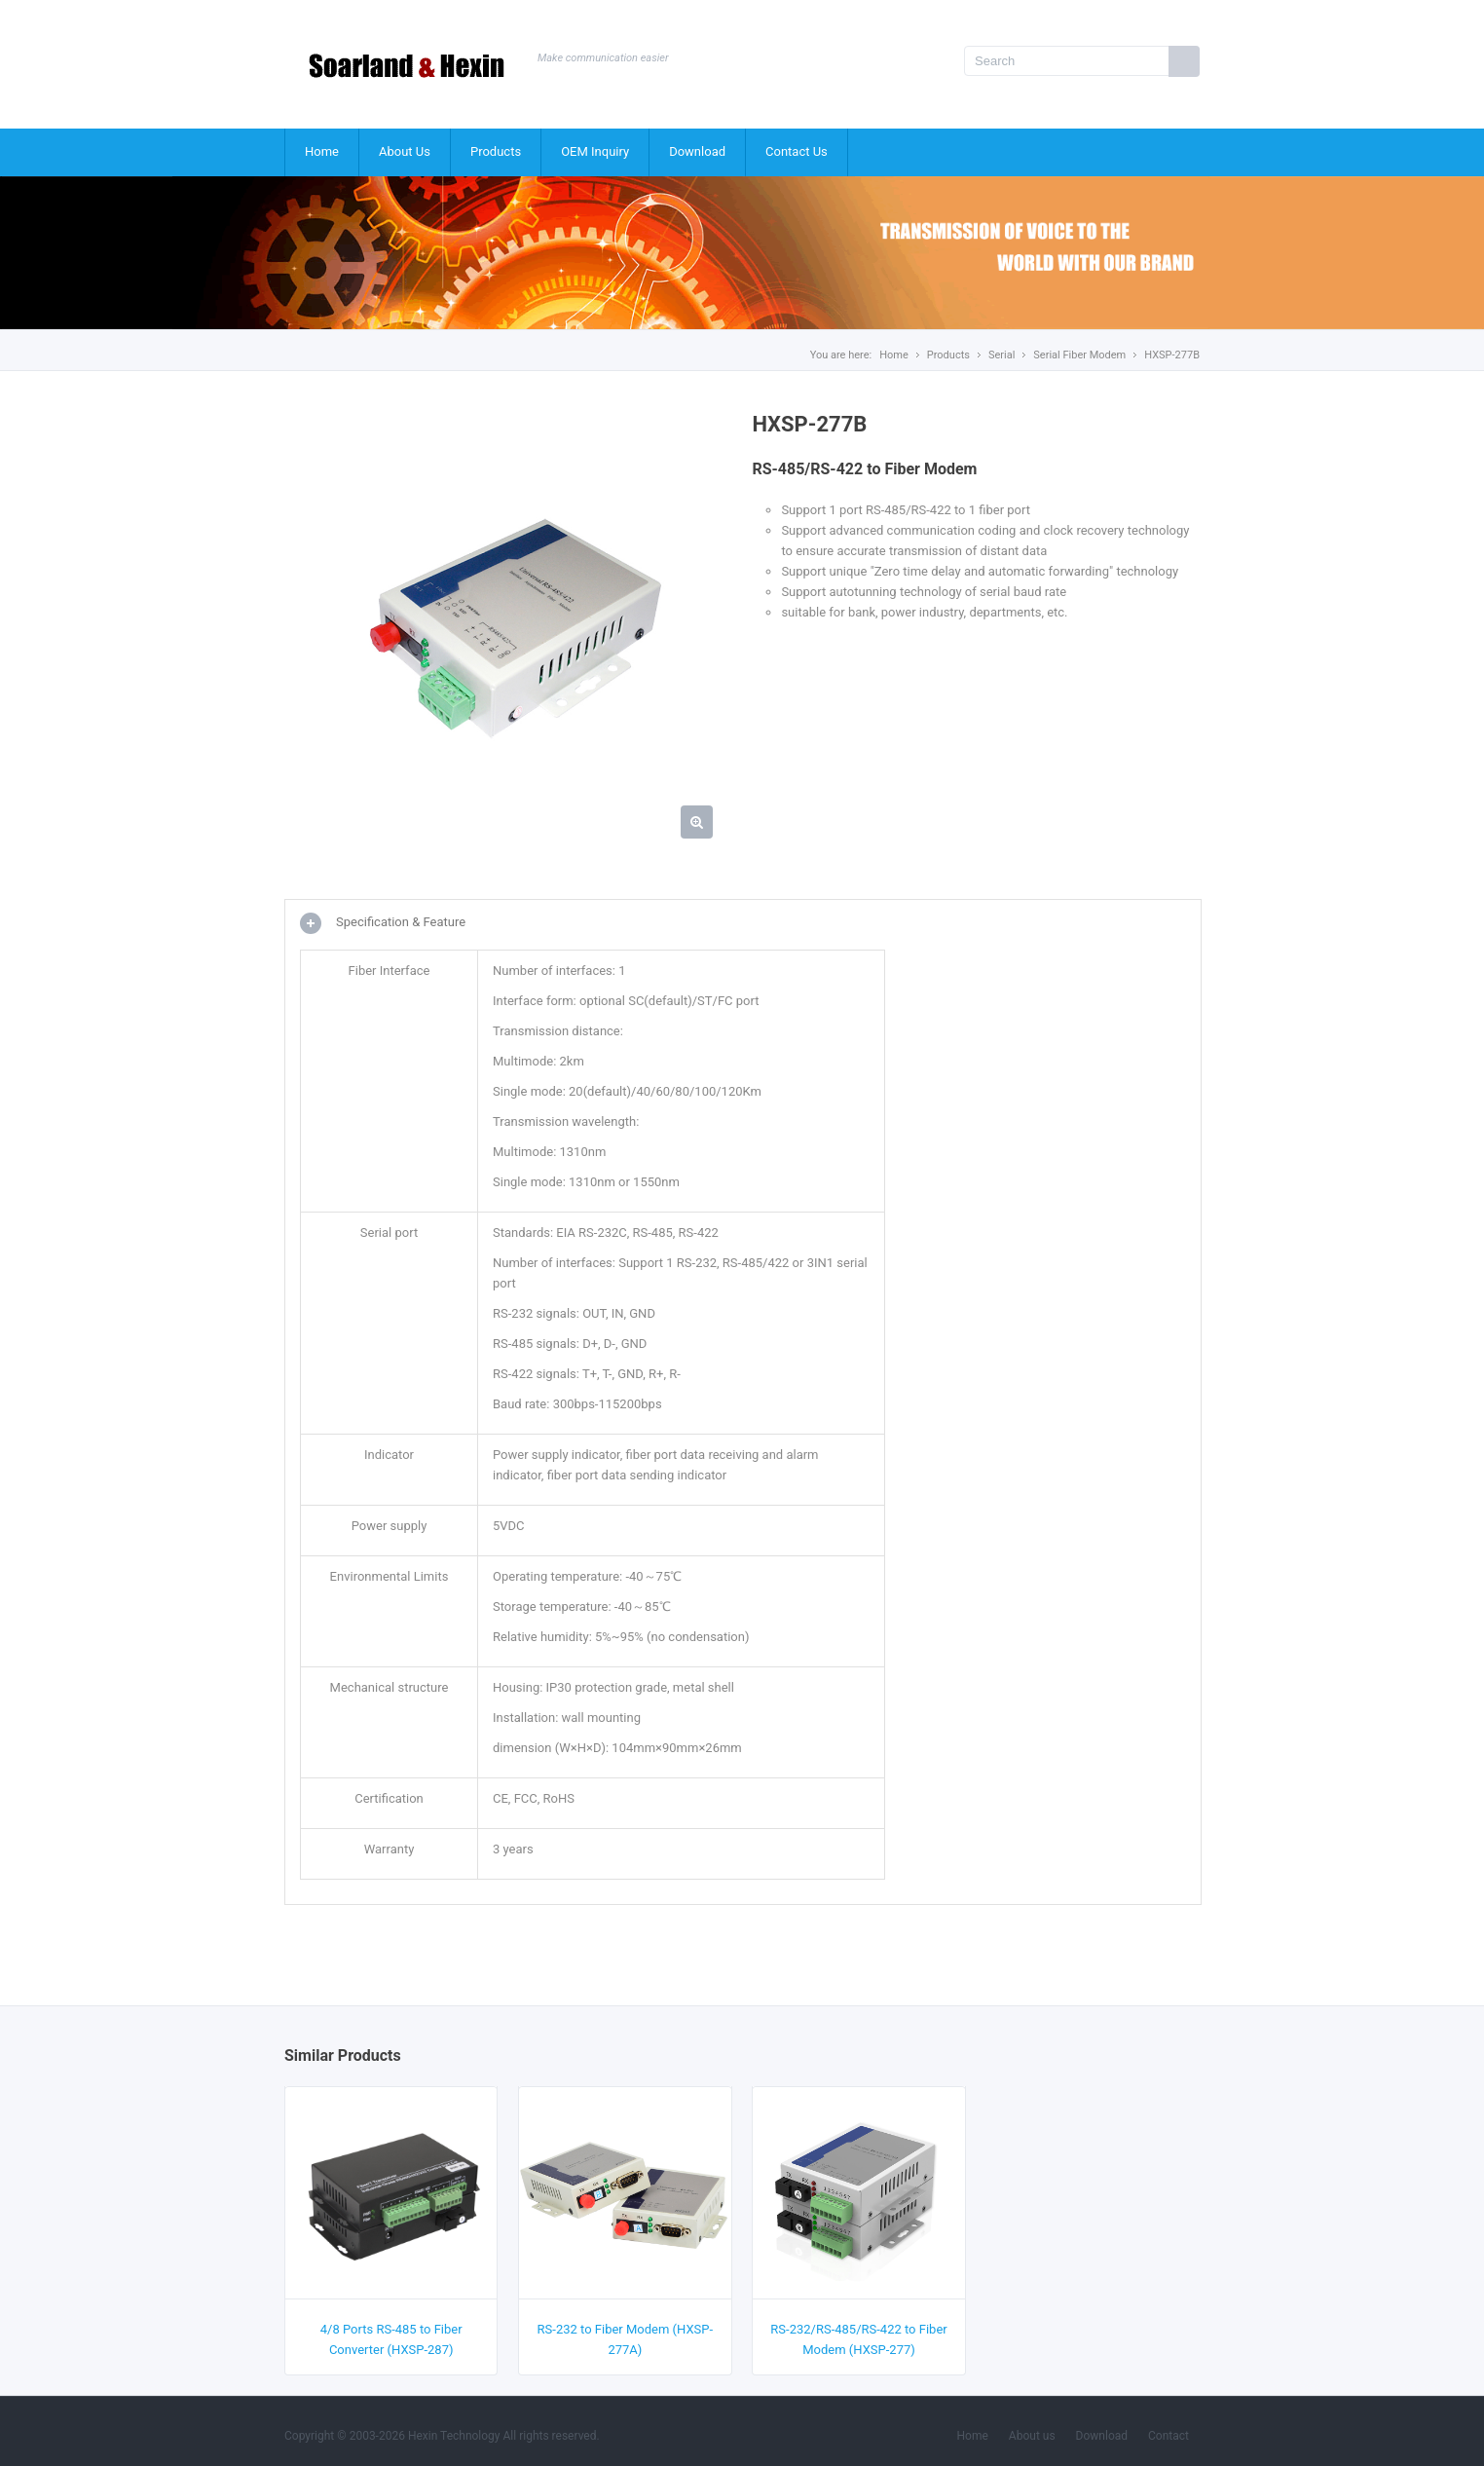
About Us (404, 151)
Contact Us (796, 151)
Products (495, 151)
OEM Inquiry (595, 151)
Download (697, 151)
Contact (1168, 2436)
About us (1032, 2436)
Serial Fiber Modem (1079, 355)
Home (322, 151)
